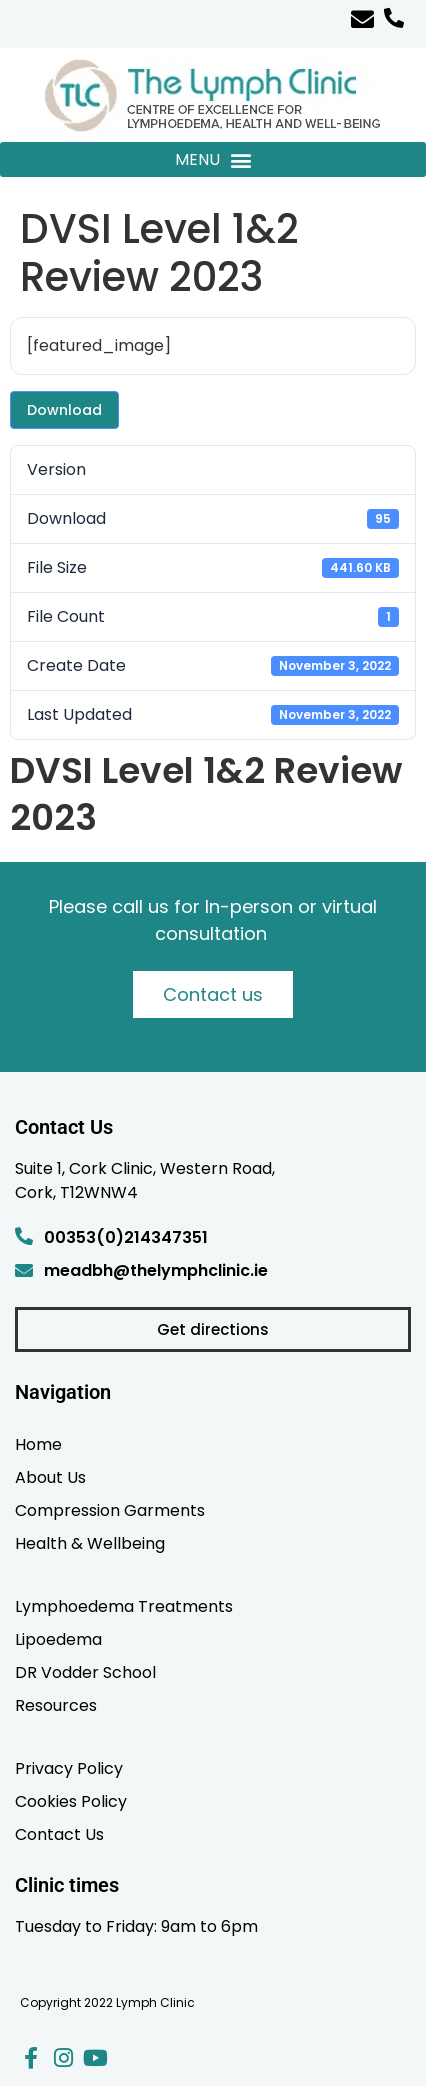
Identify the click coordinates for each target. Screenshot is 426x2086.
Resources (56, 1705)
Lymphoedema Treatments (124, 1606)
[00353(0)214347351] (24, 1236)
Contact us (213, 994)
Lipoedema (58, 1639)
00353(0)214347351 (126, 1237)
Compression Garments (110, 1510)
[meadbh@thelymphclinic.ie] (24, 1270)
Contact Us (59, 1834)
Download (64, 410)
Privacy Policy (69, 1768)
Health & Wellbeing (90, 1543)
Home (38, 1444)
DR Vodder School (85, 1672)
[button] (213, 159)
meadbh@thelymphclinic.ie (156, 1270)
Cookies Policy (71, 1801)
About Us (50, 1477)
